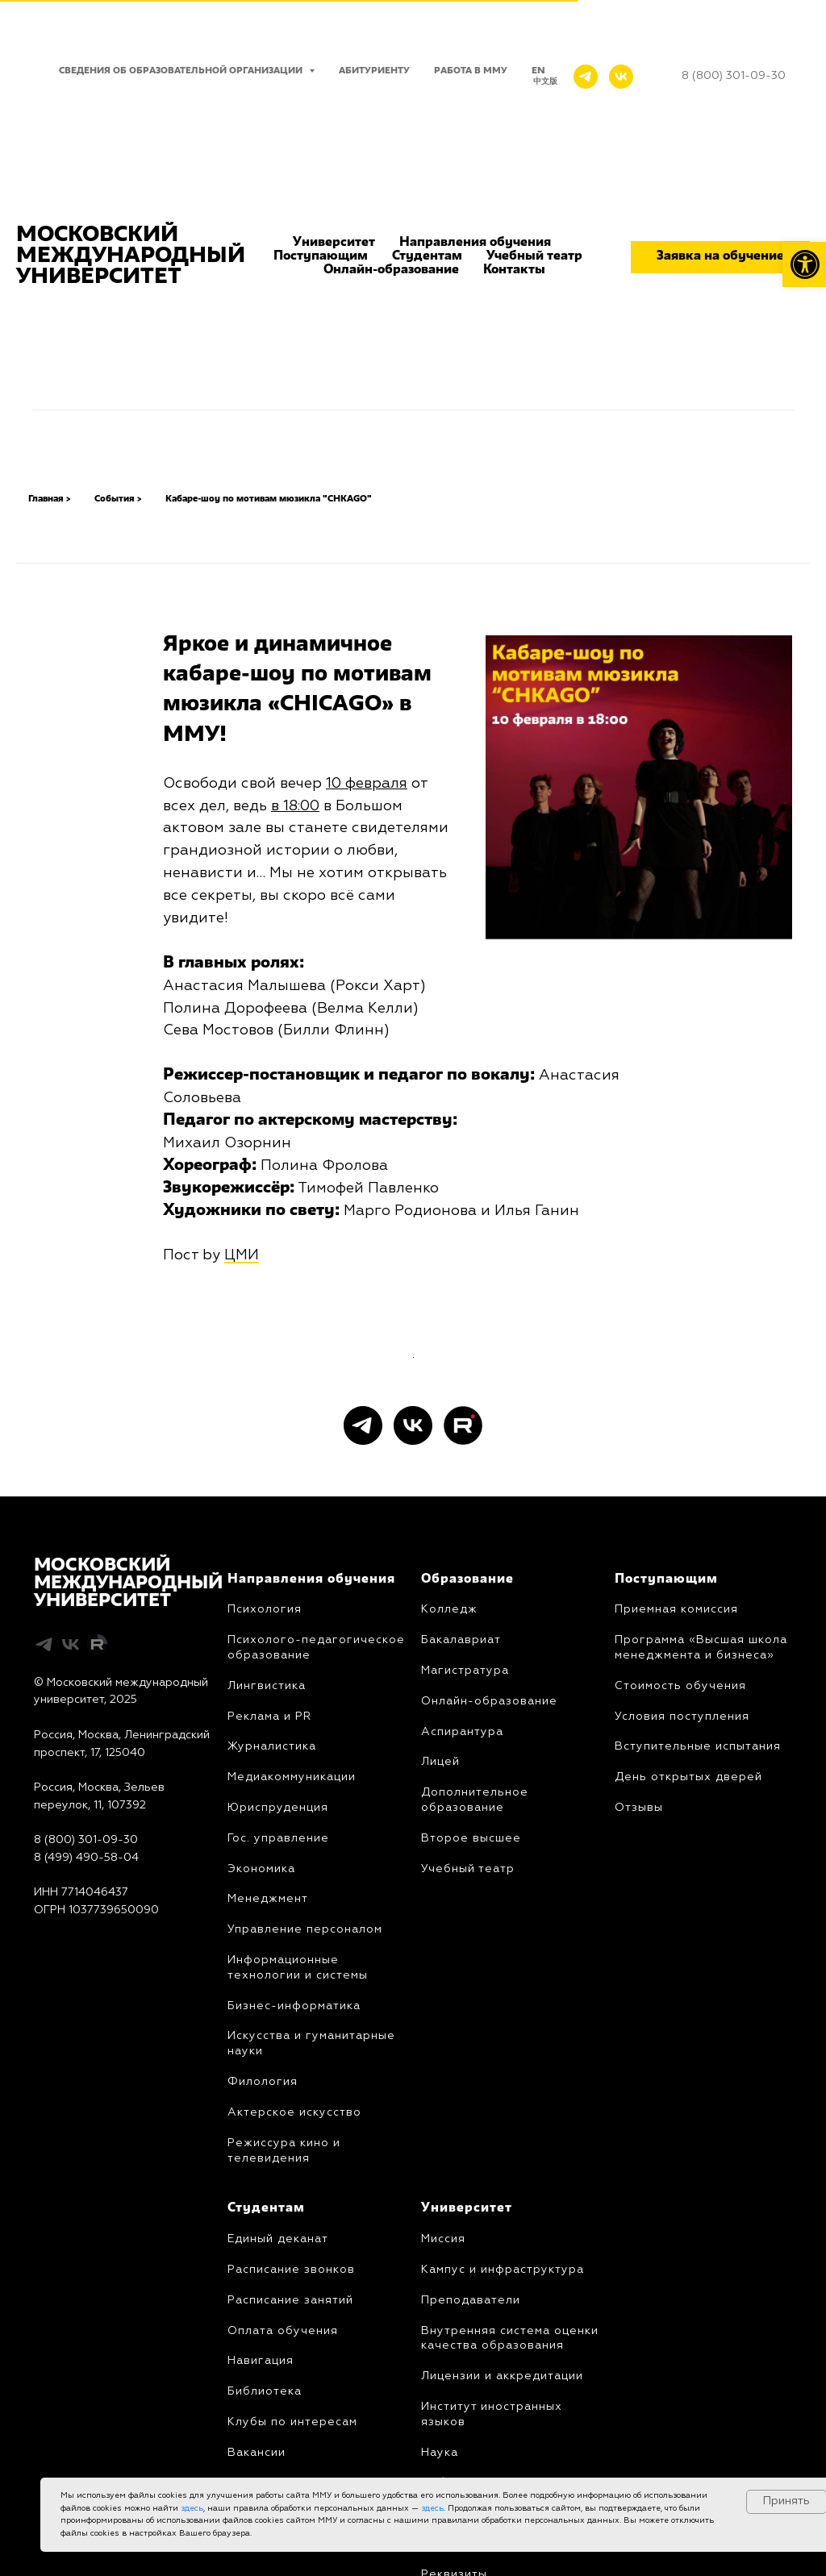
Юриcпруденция (277, 2083)
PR (301, 1992)
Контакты (514, 270)
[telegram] (363, 1701)
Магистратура (465, 1946)
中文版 (545, 81)
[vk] (413, 1701)
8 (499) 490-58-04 (86, 2133)
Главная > (49, 499)
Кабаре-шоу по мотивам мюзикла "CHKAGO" (268, 499)
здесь (192, 2508)
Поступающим (320, 256)
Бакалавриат (461, 1915)
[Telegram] (586, 77)
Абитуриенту (374, 71)
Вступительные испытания (698, 2023)
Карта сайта (67, 2220)
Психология (264, 1885)
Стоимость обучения (680, 1961)
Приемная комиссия (676, 1885)
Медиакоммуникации (291, 2052)
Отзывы (639, 2083)
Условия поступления (682, 1992)
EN (538, 71)
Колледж (449, 1885)
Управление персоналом (304, 2205)
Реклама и (259, 1992)
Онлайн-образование (391, 270)
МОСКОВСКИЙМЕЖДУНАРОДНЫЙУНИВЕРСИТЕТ (128, 1859)
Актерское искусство (294, 2388)
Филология (262, 2357)
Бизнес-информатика (294, 2281)
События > (117, 499)
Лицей (440, 2037)
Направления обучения (475, 242)
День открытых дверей (688, 2052)
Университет (334, 242)
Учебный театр (534, 256)
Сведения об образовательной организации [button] (182, 71)
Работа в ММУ (470, 71)
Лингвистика (266, 1961)
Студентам (427, 256)
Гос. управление (278, 2114)
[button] (720, 257)
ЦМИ (241, 1255)
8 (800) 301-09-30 (86, 2115)
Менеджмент (267, 2174)
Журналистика (271, 2023)
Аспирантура (462, 2007)
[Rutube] (463, 1701)
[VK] (621, 77)
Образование (467, 1855)
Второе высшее (471, 2114)
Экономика (261, 2144)
